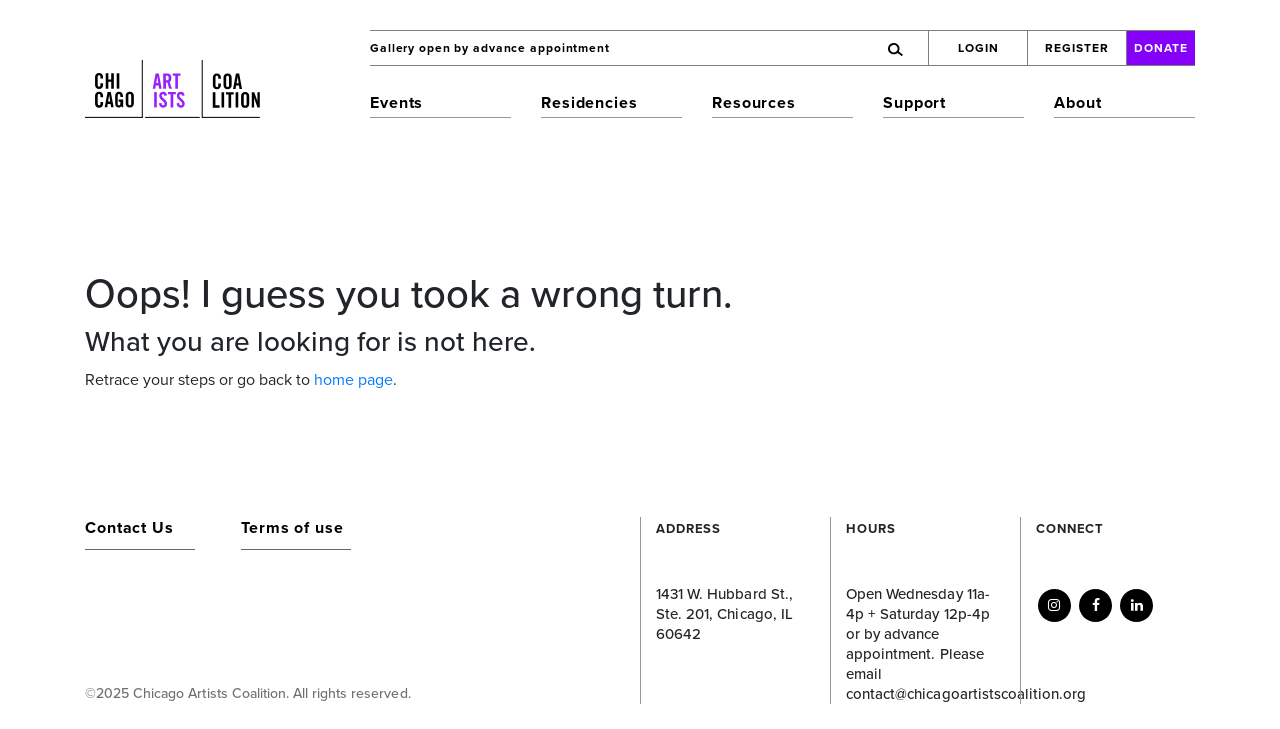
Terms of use (292, 528)
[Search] (823, 48)
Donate (1161, 48)
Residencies (589, 103)
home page (353, 380)
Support (914, 103)
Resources (754, 103)
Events (396, 103)
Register (1076, 48)
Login (978, 48)
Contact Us (129, 528)
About (1077, 103)
